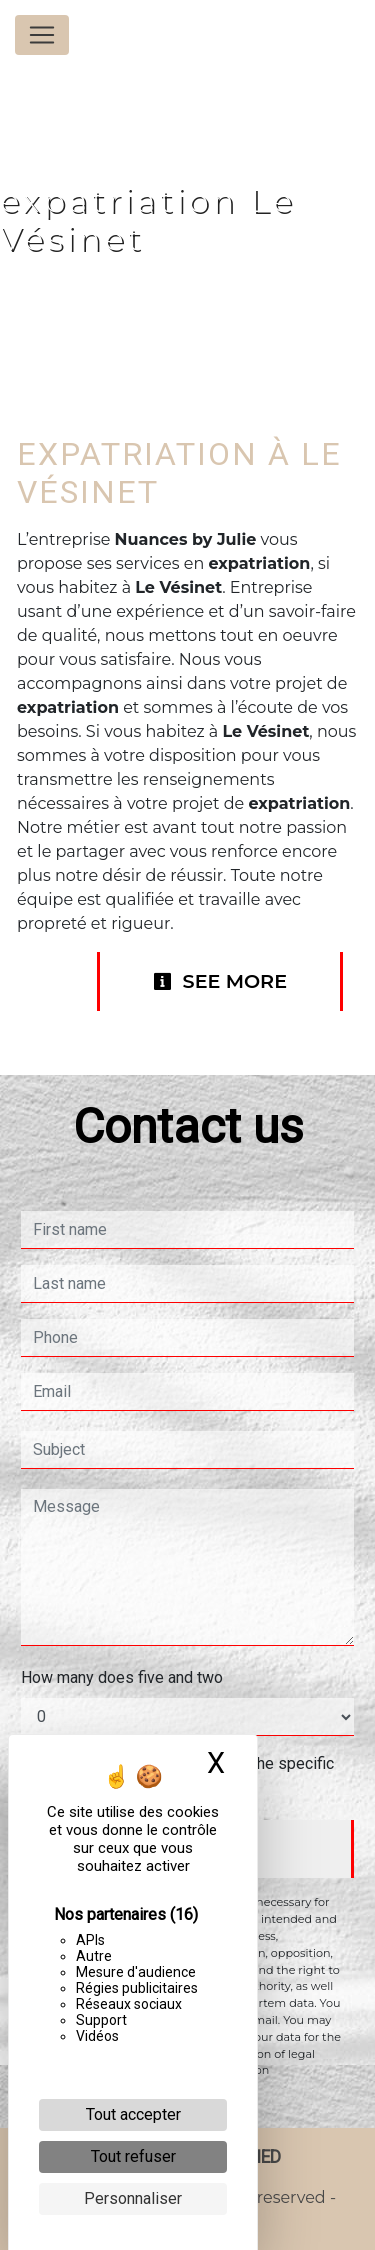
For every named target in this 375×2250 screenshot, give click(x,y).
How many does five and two (122, 1677)
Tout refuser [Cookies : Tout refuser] (133, 2156)
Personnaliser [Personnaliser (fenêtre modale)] (133, 2198)
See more (220, 981)
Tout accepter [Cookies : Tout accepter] (133, 2114)
